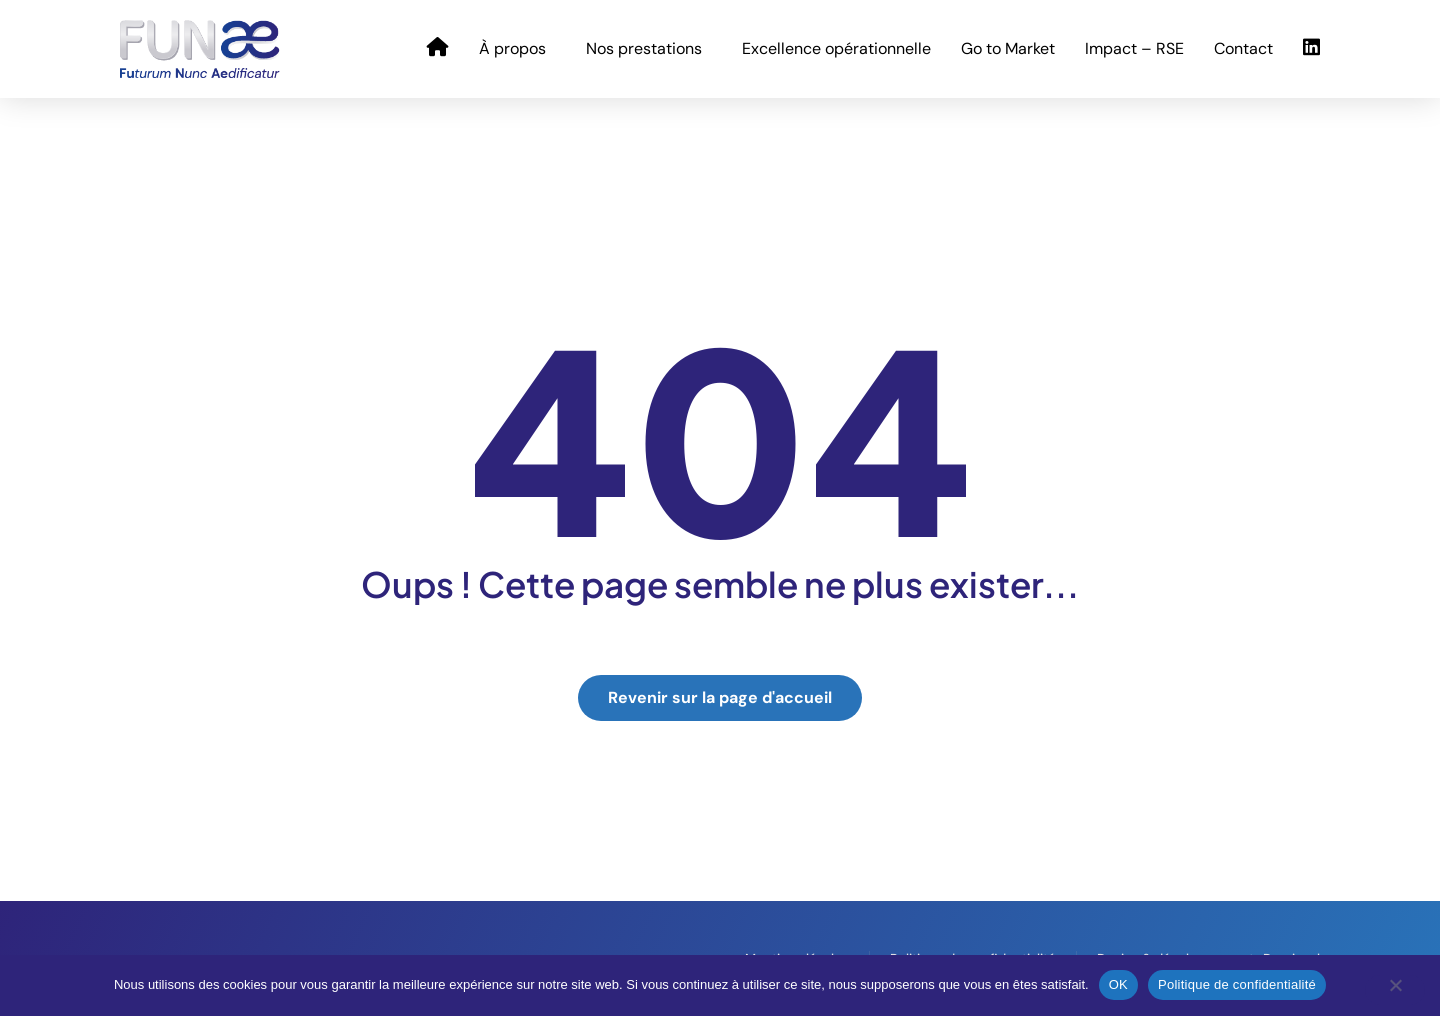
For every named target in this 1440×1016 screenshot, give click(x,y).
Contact (1243, 48)
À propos (517, 48)
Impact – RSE (1134, 48)
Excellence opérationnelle (836, 48)
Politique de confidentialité (1237, 984)
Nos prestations (649, 48)
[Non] (1395, 990)
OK (1118, 984)
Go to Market (1008, 48)
